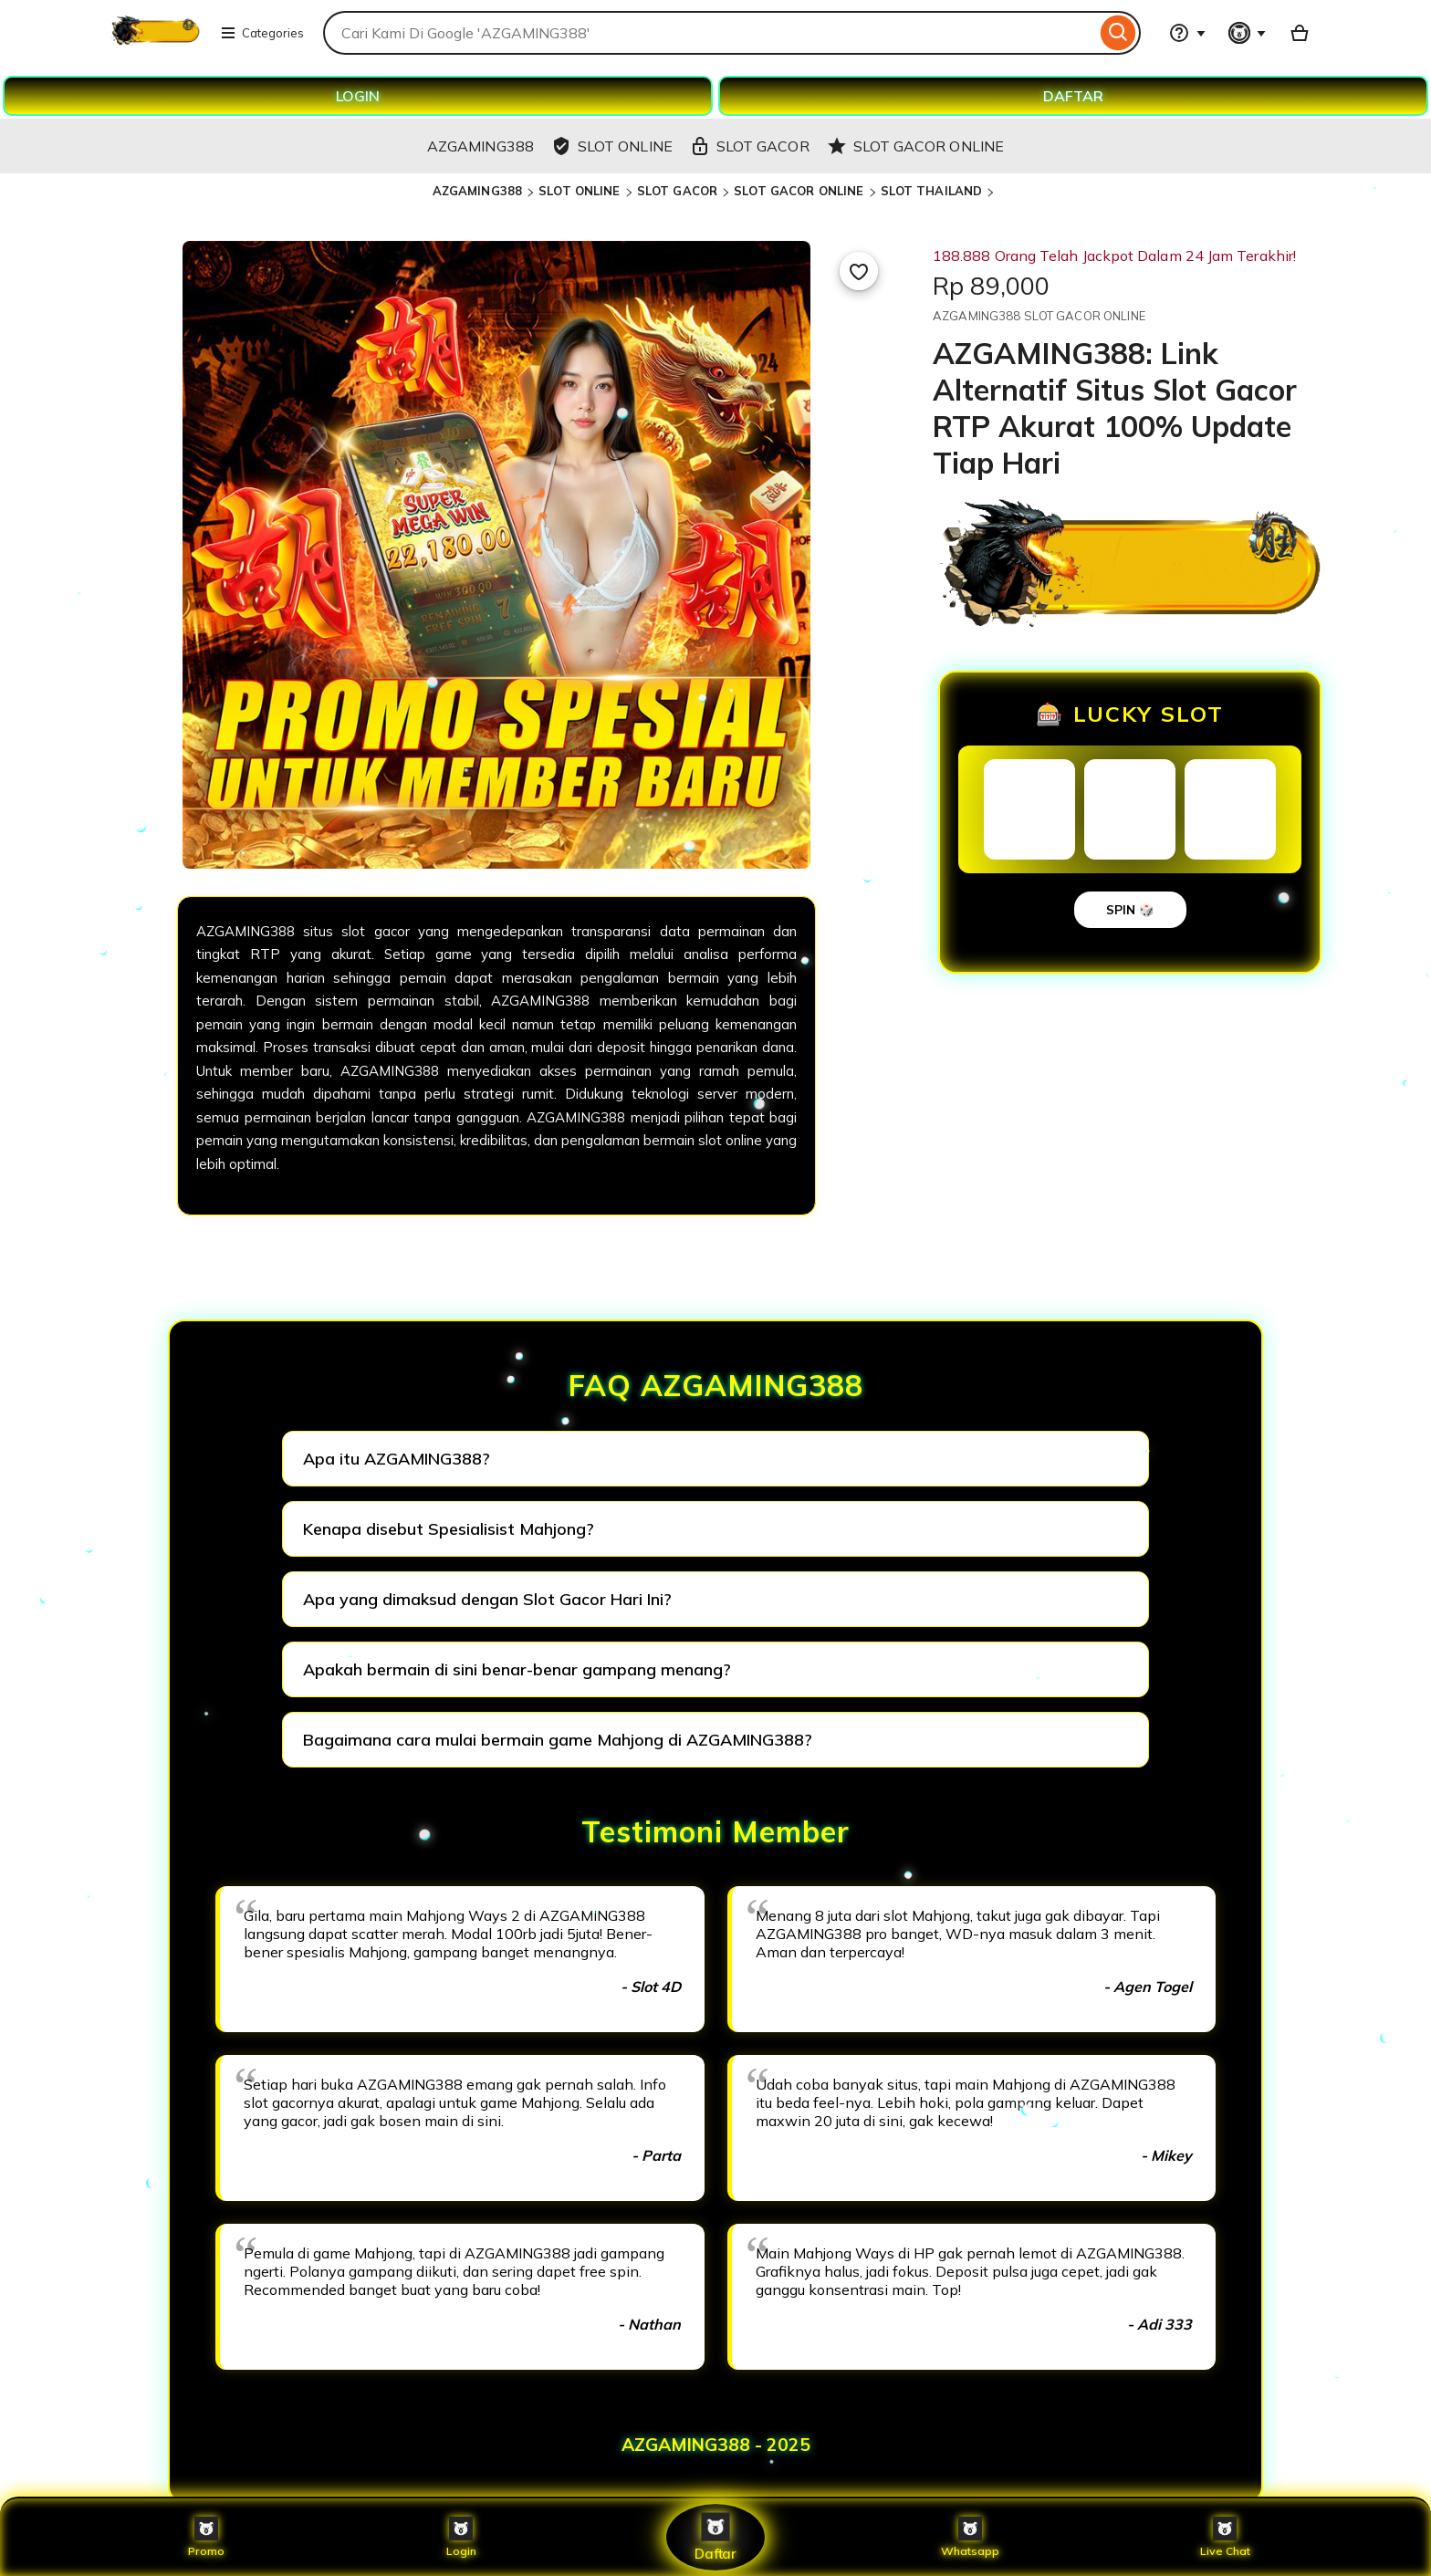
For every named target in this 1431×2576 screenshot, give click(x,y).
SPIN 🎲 (1130, 909)
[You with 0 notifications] (1247, 33)
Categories (262, 33)
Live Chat (1225, 2537)
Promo (206, 2537)
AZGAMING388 (477, 190)
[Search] (1118, 33)
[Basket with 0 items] (1299, 33)
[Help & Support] (1187, 33)
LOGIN (358, 96)
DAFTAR (1073, 96)
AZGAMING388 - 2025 (715, 2445)
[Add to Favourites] (859, 271)
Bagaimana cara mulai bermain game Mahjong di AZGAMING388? (557, 1739)
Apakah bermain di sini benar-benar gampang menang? (517, 1669)
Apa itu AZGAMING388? (396, 1458)
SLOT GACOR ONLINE (798, 190)
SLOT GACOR (677, 190)
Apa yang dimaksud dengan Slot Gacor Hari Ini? (487, 1599)
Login (460, 2537)
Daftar (715, 2536)
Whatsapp (970, 2537)
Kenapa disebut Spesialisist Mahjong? (448, 1528)
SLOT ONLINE (579, 190)
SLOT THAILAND (932, 190)
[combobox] (709, 33)
